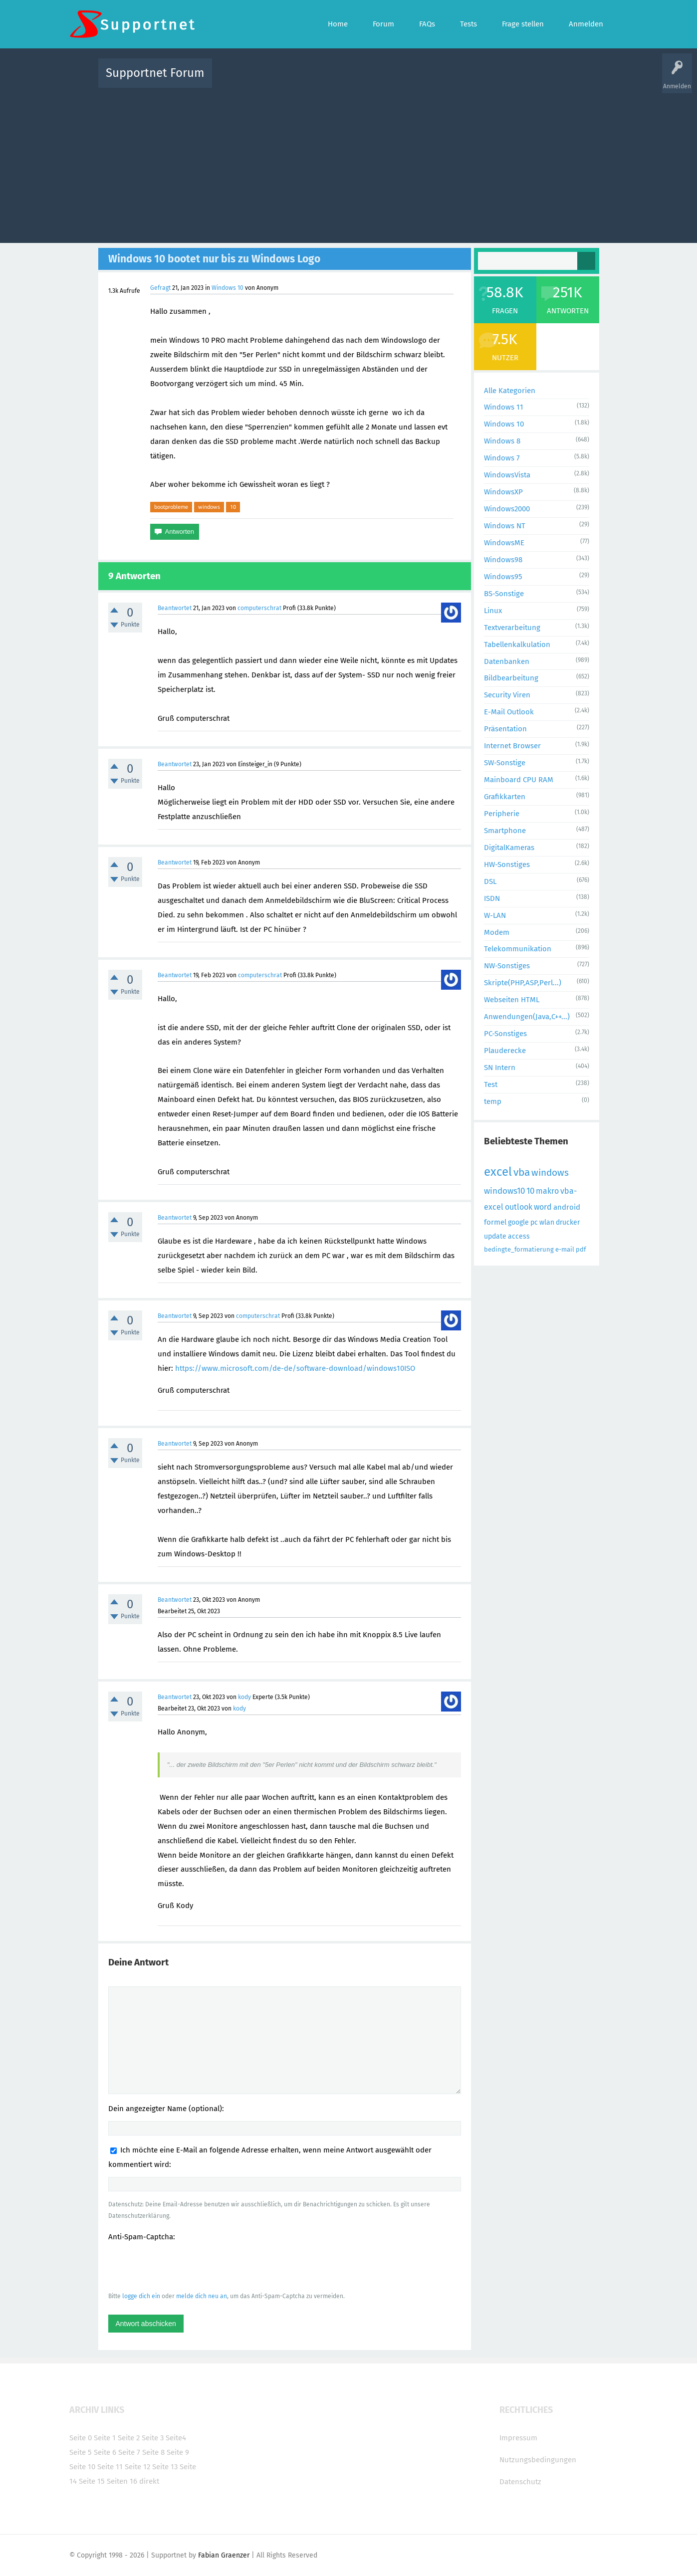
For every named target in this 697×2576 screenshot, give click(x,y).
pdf (581, 1249)
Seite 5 (80, 2452)
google (518, 1222)
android (566, 1207)
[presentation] (184, 2266)
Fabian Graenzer (223, 2555)
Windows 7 (502, 457)
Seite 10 (82, 2466)
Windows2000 (507, 508)
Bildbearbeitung (511, 677)
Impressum (518, 2437)
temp (492, 1101)
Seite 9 (178, 2452)
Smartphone (505, 830)
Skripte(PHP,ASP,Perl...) (522, 982)
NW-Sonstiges (507, 965)
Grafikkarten (504, 796)
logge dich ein (141, 2296)
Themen (403, 80)
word (543, 1207)
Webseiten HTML (511, 999)
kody (244, 1697)
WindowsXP (503, 491)
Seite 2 (129, 2437)
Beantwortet (175, 608)
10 (233, 507)
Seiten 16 (122, 2481)
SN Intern (499, 1067)
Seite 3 (153, 2437)
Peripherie (501, 813)
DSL (490, 881)
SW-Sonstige (504, 762)
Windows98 (503, 559)
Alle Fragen (285, 80)
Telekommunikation (517, 948)
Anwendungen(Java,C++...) (527, 1016)
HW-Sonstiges (507, 864)
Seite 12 (137, 2466)
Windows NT (504, 525)
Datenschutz (520, 2481)
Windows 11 (503, 407)
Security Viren (507, 694)
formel (495, 1222)
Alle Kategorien (509, 390)
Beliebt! (320, 80)
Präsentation (505, 728)
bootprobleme (171, 507)
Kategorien (437, 80)
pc (534, 1222)
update (495, 1236)
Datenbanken (506, 661)
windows (209, 507)
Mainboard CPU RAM (518, 779)
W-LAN (495, 915)
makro (547, 1191)
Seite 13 (165, 2466)
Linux (493, 610)
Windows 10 (227, 287)
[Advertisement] (348, 163)
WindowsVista (507, 474)
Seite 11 (110, 2466)
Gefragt (160, 287)
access (519, 1236)
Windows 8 (502, 440)
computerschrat (259, 608)
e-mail (564, 1249)
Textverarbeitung (512, 627)
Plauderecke (505, 1050)
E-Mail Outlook (509, 711)
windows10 (504, 1191)
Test (490, 1084)
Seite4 (176, 2437)
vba (521, 1172)
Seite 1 (105, 2437)
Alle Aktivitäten (240, 80)
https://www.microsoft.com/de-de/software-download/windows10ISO (295, 1368)
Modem (496, 932)
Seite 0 (80, 2437)
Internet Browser (512, 745)
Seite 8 (153, 2452)
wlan (546, 1222)
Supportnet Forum (155, 73)
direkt (149, 2481)
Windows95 (503, 576)
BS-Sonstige (504, 593)
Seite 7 (129, 2452)
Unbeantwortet (361, 80)
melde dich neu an (201, 2296)
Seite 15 (92, 2481)
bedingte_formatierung (519, 1249)
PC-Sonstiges (505, 1033)
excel (498, 1172)
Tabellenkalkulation (517, 644)
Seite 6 (105, 2452)
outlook (518, 1207)
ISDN (492, 898)
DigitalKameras (509, 847)
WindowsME (504, 542)
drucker (568, 1222)
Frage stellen (512, 80)
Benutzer (473, 80)
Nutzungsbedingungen (537, 2459)
